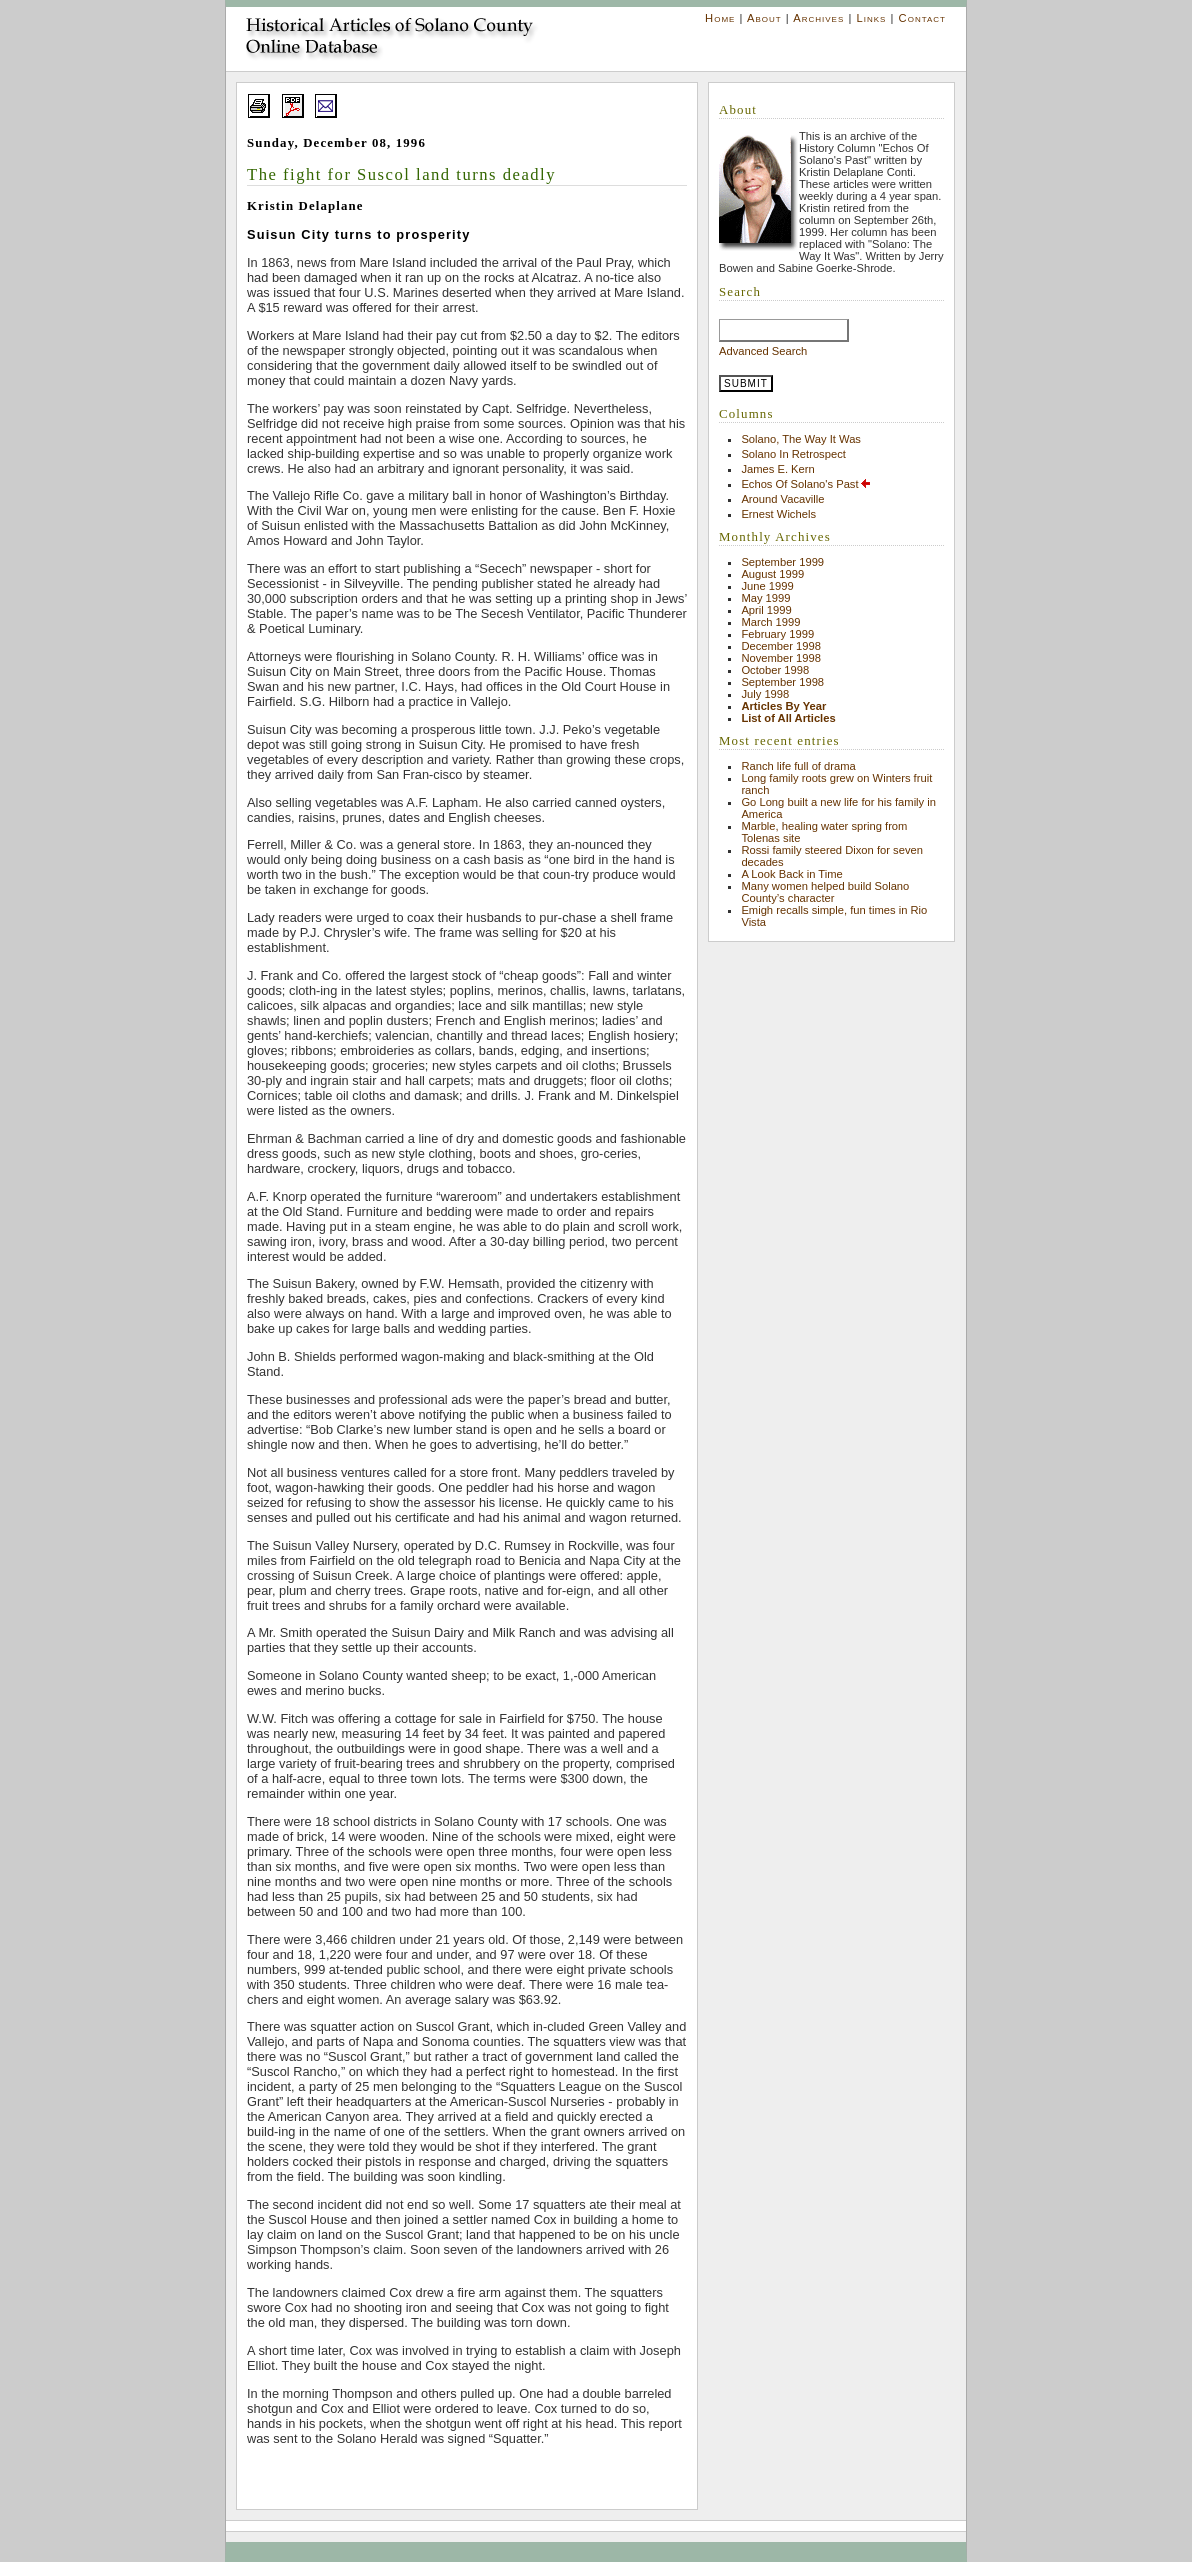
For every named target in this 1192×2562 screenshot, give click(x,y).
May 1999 (765, 598)
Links (871, 18)
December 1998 (781, 646)
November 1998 (781, 658)
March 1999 (770, 622)
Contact (922, 18)
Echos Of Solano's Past (806, 484)
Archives (818, 18)
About (764, 18)
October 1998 (775, 670)
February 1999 (777, 634)
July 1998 (765, 694)
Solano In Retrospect (793, 454)
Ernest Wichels (778, 514)
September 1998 (782, 682)
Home (720, 18)
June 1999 (767, 586)
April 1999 (766, 610)
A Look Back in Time (791, 874)
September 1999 (782, 562)
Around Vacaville (782, 499)
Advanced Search (763, 351)
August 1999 (772, 574)
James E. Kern (777, 469)
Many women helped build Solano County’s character (825, 892)
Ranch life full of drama (798, 766)
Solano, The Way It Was (801, 439)
